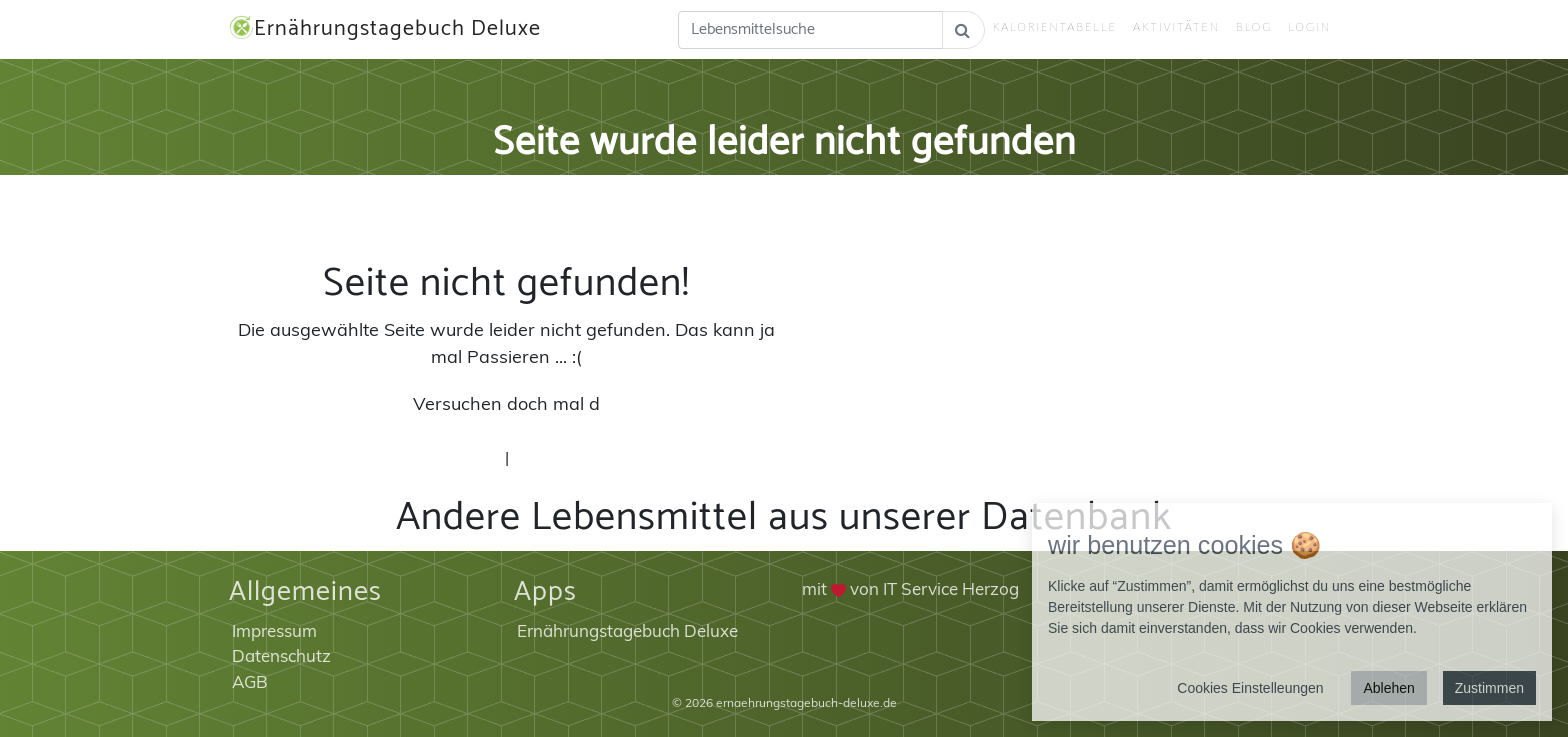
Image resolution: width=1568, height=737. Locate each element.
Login (1309, 26)
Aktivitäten (1176, 26)
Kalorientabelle (1055, 26)
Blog (1254, 26)
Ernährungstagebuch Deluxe (385, 29)
